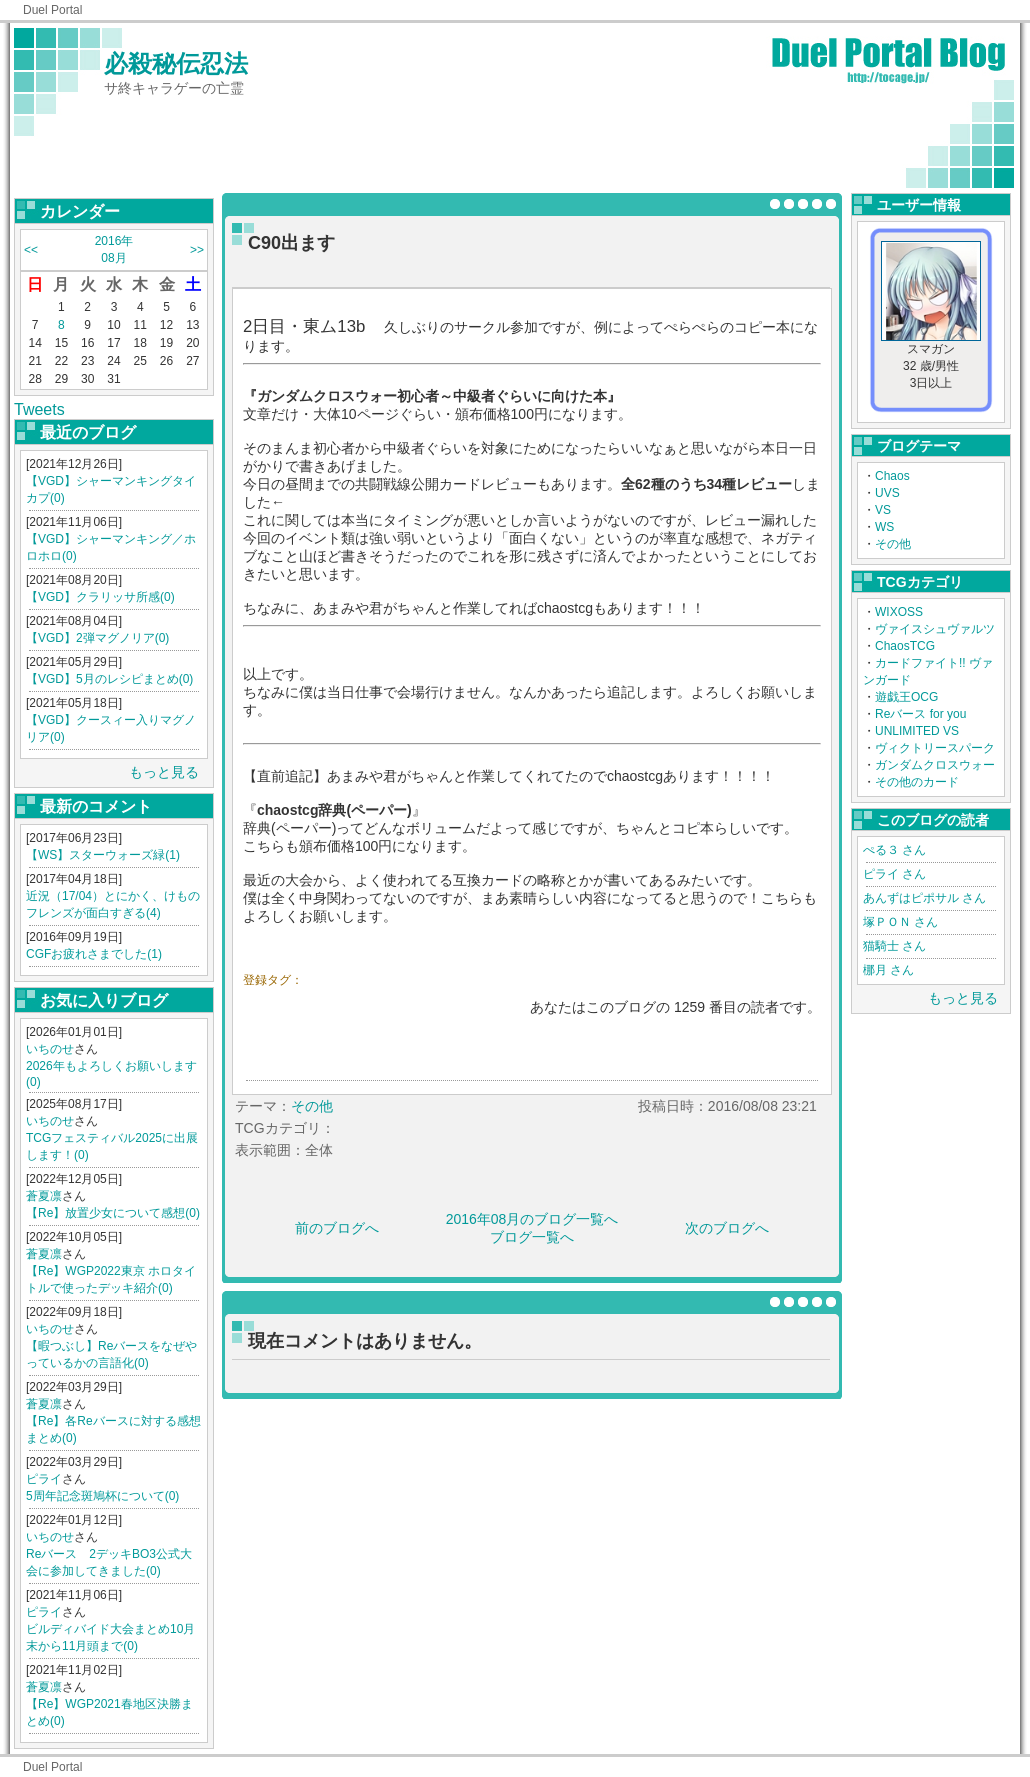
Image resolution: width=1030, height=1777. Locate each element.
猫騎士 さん (894, 946)
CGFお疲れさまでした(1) (94, 954)
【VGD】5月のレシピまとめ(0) (109, 679)
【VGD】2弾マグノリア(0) (97, 638)
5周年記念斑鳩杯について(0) (102, 1496)
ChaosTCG (905, 646)
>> (197, 250)
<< (31, 250)
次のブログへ (727, 1228)
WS (884, 527)
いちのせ (50, 1049)
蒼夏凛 (44, 1196)
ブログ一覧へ (532, 1237)
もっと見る (164, 772)
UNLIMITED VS (917, 731)
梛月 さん (888, 970)
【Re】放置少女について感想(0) (113, 1213)
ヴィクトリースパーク (935, 748)
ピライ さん (894, 874)
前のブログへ (337, 1228)
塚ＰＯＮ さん (900, 922)
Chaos (892, 476)
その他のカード (917, 782)
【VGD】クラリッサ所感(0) (100, 597)
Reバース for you (920, 714)
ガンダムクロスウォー (935, 765)
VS (883, 510)
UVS (887, 493)
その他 (893, 544)
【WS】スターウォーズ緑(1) (103, 855)
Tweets (39, 409)
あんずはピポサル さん (924, 898)
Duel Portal (52, 10)
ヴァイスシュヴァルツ (935, 629)
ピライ (44, 1479)
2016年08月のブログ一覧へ (532, 1219)
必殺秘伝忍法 (176, 63)
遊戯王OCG (906, 697)
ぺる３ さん (894, 850)
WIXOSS (899, 612)
